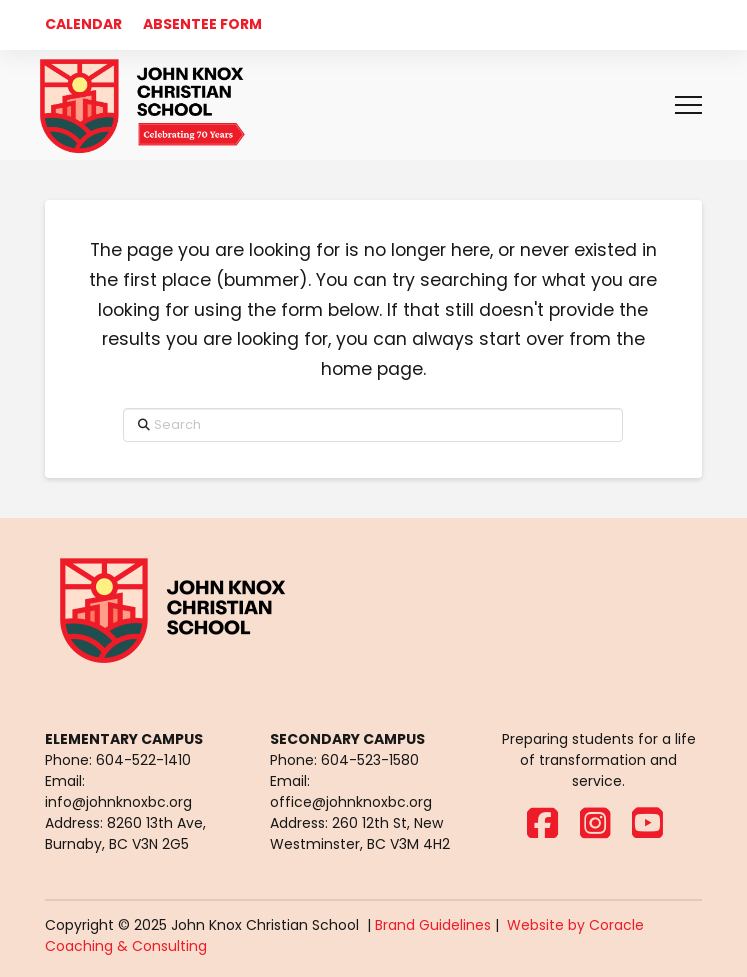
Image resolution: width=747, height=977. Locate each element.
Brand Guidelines (433, 925)
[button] (688, 105)
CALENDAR (83, 24)
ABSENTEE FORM (202, 24)
